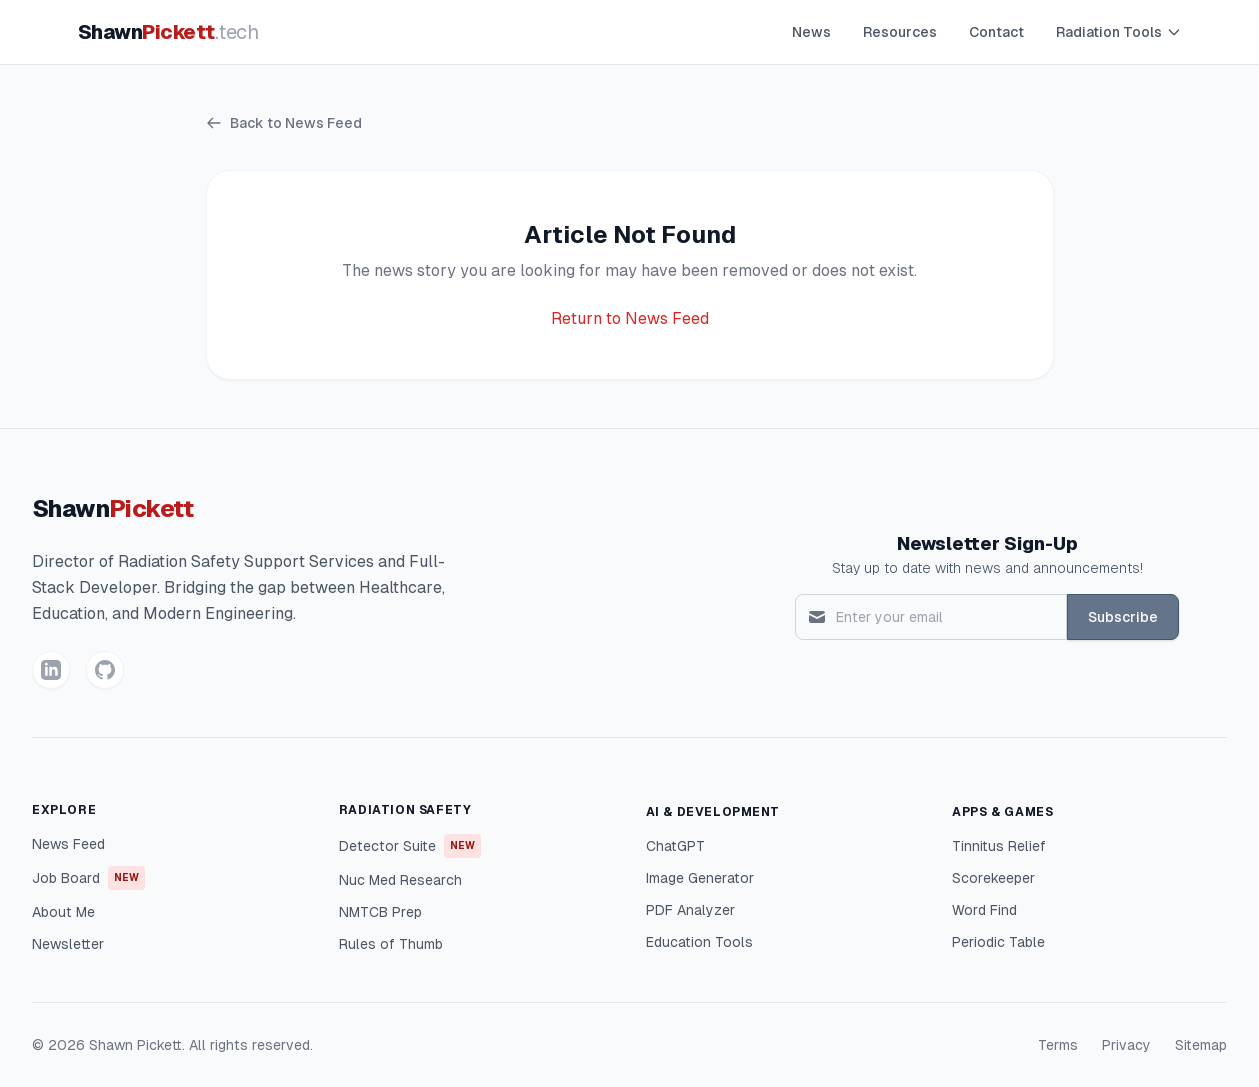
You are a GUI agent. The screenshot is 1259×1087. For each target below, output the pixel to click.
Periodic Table (998, 942)
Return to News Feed (630, 318)
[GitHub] (105, 670)
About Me (63, 912)
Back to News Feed (284, 123)
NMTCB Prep (380, 912)
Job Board (88, 878)
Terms (1058, 1045)
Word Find (984, 910)
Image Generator (700, 878)
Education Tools (699, 942)
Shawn (168, 32)
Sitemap (1201, 1045)
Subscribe (1123, 617)
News (811, 32)
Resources (900, 32)
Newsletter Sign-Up (987, 543)
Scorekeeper (993, 878)
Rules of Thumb (391, 944)
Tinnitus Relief (999, 846)
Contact (996, 32)
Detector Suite (410, 846)
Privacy (1126, 1045)
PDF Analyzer (690, 910)
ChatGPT (675, 846)
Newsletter (68, 944)
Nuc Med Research (400, 880)
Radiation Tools (1119, 32)
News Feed (68, 844)
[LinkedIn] (51, 670)
